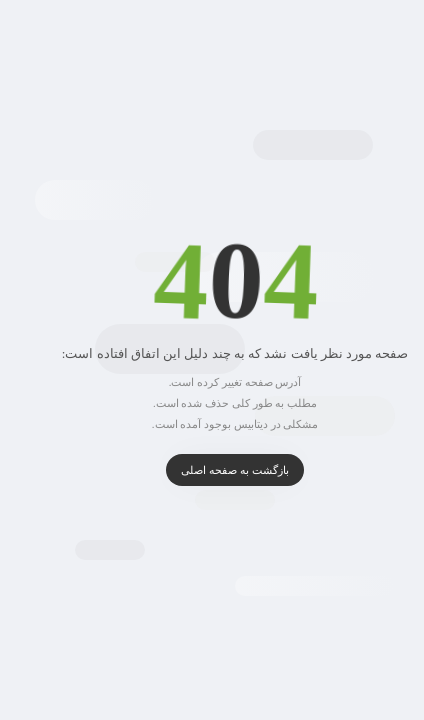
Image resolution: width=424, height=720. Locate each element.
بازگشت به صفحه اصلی (211, 470)
